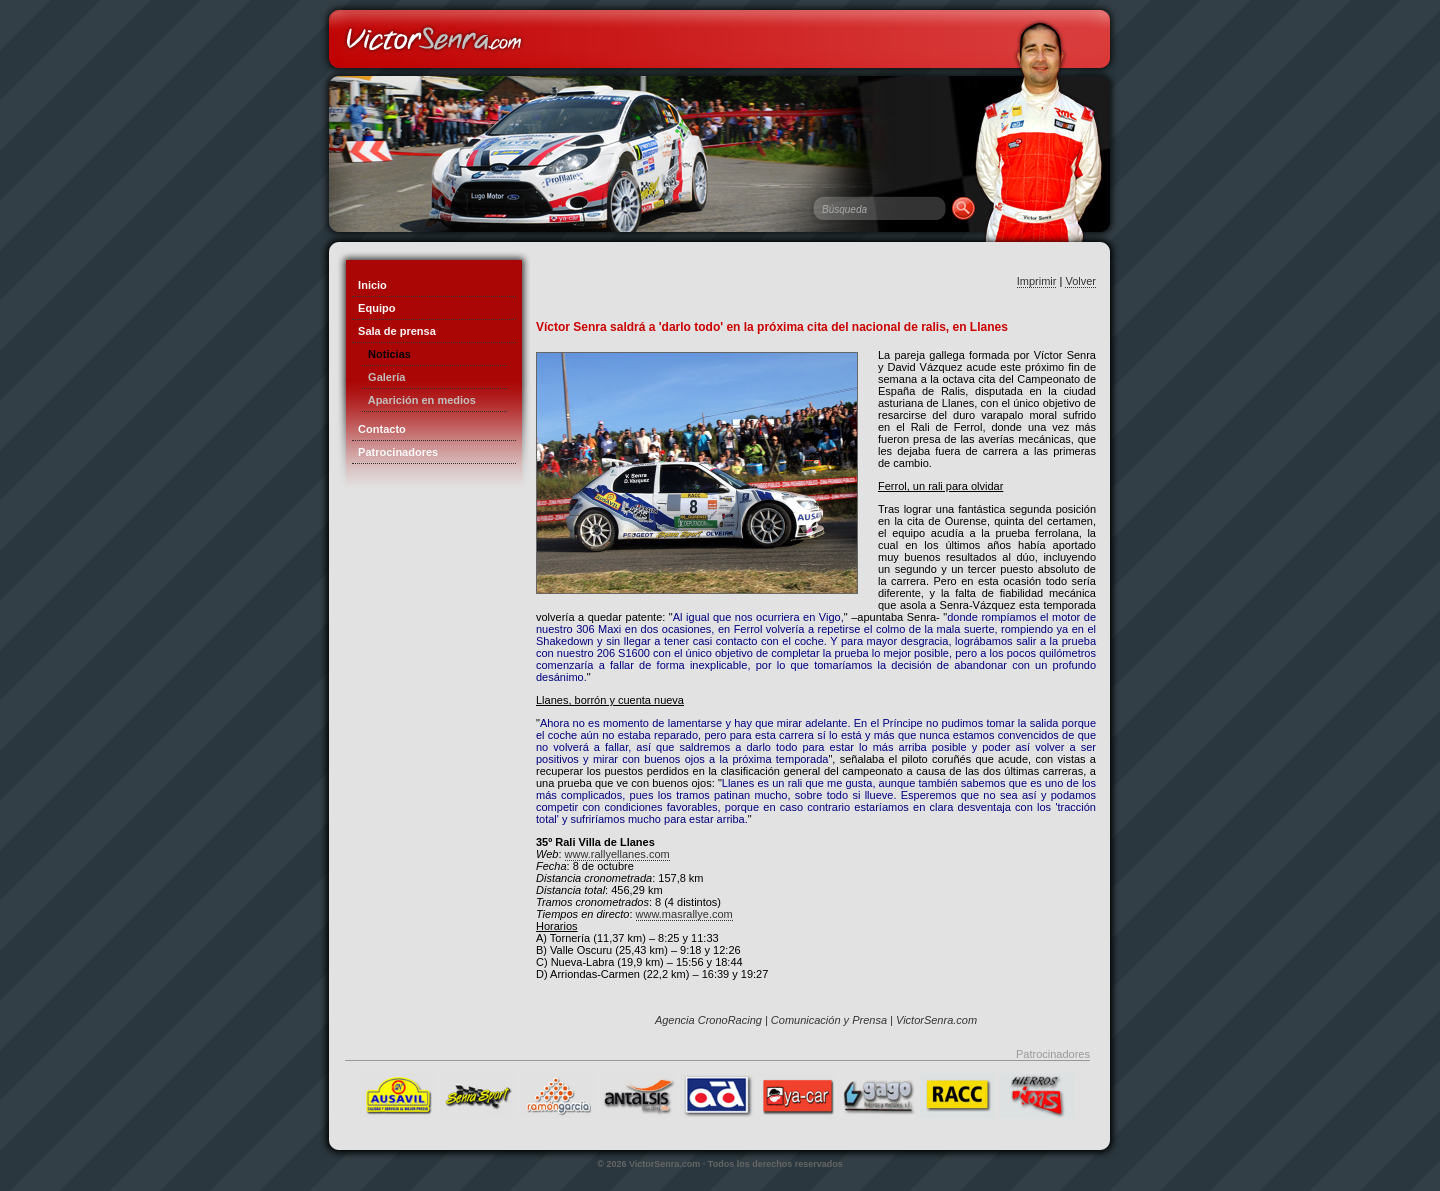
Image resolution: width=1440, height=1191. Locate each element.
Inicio (369, 285)
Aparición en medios (419, 400)
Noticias (386, 354)
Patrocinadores (395, 452)
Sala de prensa (394, 331)
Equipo (373, 308)
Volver (1080, 281)
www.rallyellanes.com (617, 854)
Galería (383, 377)
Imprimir (1037, 281)
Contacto (379, 429)
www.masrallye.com (684, 914)
